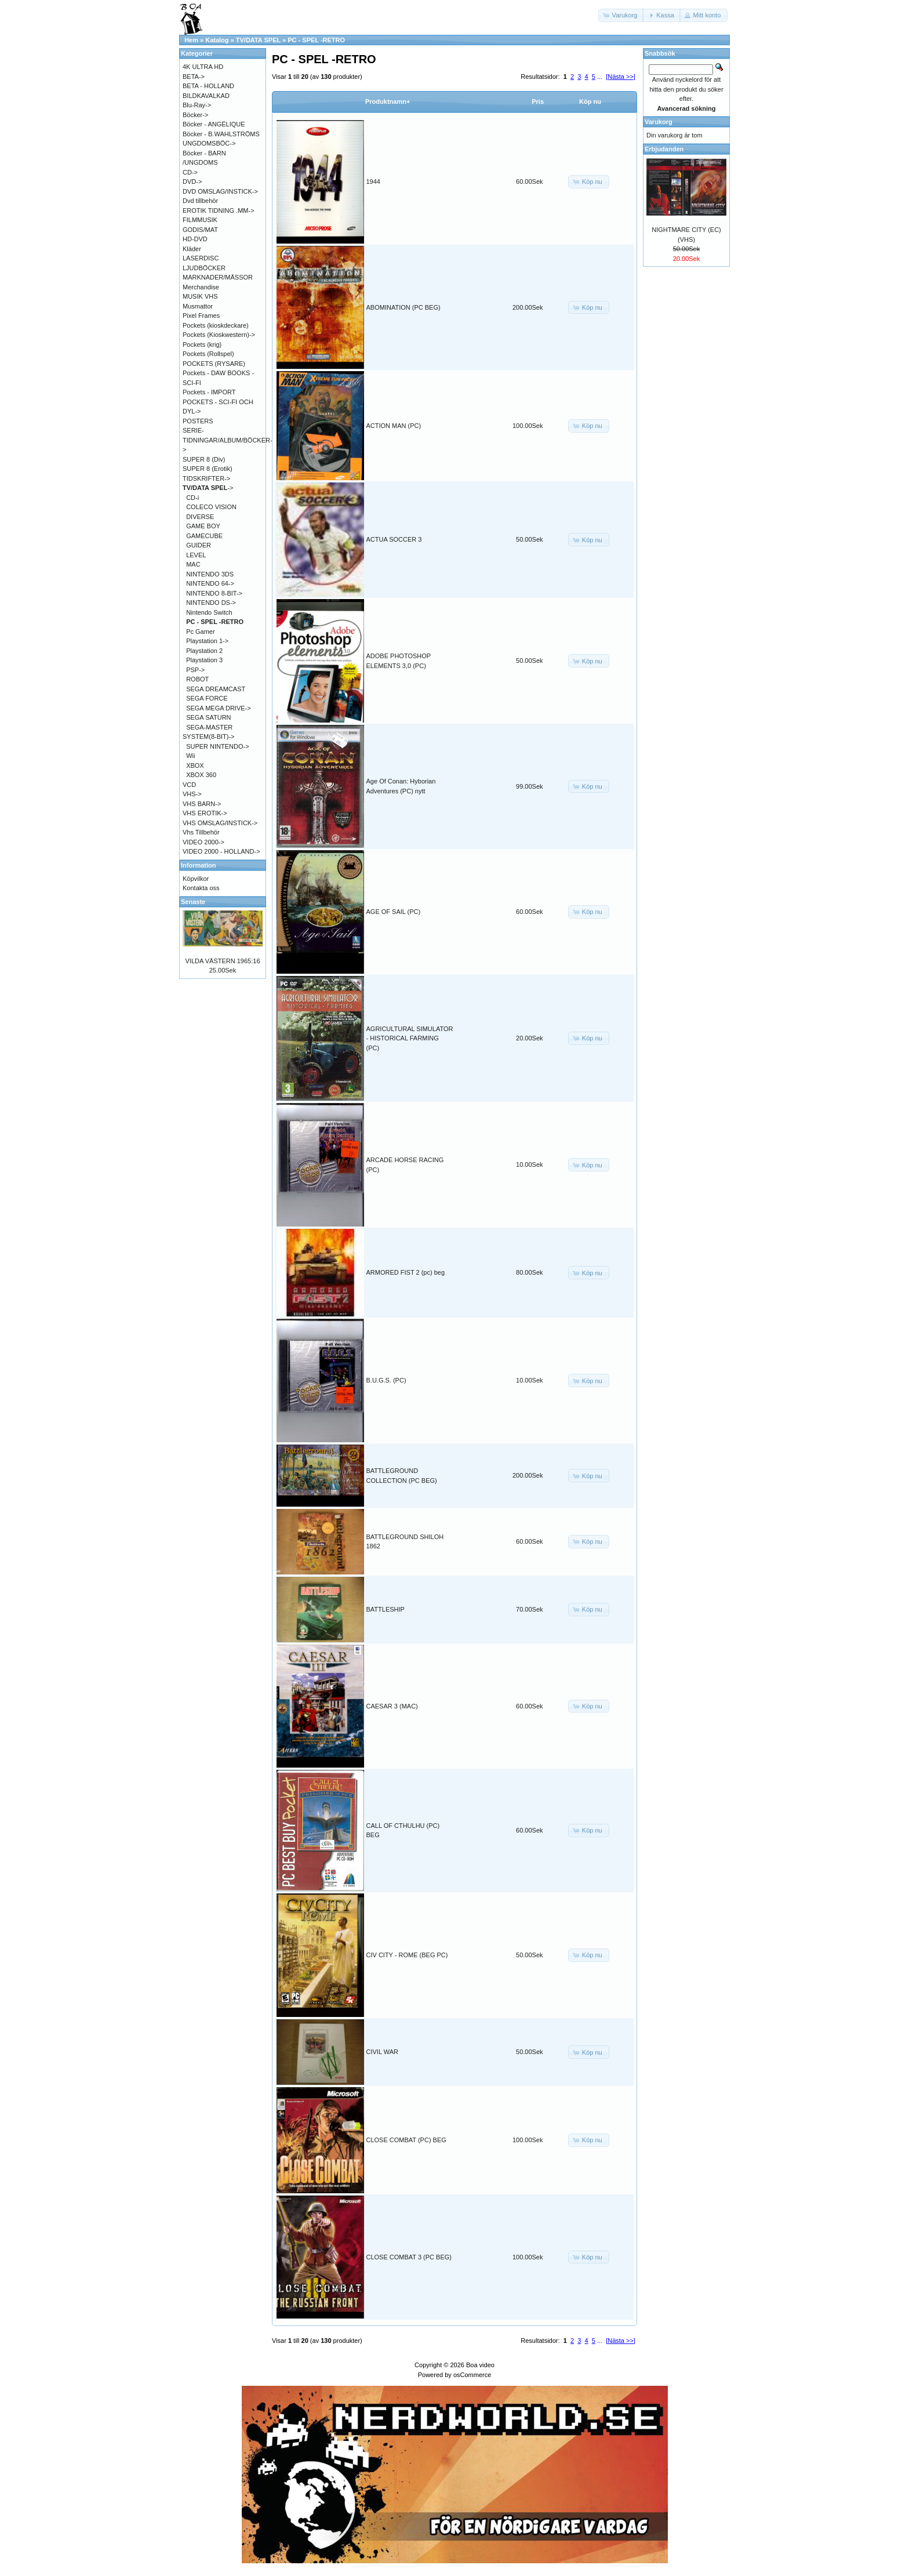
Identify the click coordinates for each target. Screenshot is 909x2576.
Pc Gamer (200, 631)
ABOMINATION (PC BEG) (403, 307)
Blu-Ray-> (197, 104)
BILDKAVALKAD (206, 95)
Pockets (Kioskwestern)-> (219, 334)
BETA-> (194, 76)
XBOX (195, 765)
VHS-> (192, 793)
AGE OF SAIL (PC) (393, 911)
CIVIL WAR (382, 2051)
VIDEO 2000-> (203, 842)
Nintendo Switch (209, 612)
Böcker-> (195, 114)
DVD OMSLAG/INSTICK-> (220, 191)
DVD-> (192, 181)
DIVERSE (200, 516)
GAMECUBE (204, 535)
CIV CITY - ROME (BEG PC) (407, 1954)
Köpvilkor (196, 878)
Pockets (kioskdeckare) (216, 325)
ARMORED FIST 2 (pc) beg (405, 1272)
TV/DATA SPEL (258, 40)
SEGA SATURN (208, 717)
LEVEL (196, 555)
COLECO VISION (211, 506)
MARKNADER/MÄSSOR (218, 277)
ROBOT (197, 679)
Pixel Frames (201, 315)
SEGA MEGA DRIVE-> (218, 708)
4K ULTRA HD (203, 66)
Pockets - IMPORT (209, 392)
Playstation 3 (204, 659)
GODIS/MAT (200, 229)
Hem (191, 40)
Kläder (192, 248)
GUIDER (198, 545)
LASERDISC (201, 258)
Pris (538, 101)
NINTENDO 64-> (210, 583)
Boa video (480, 2364)
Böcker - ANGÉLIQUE (214, 124)
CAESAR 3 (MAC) (392, 1706)
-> (208, 487)
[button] (621, 15)
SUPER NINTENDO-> (217, 746)
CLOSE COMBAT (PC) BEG (406, 2139)
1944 (373, 181)
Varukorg (658, 121)
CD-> (190, 172)
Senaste (193, 901)
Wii (190, 755)
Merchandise (201, 287)
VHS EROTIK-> (205, 813)
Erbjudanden (664, 149)
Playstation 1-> (207, 640)
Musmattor (198, 306)
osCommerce (472, 2374)
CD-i (192, 497)
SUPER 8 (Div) (204, 459)
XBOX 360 (201, 774)
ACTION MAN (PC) (393, 425)
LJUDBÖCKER (204, 267)
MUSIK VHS (200, 296)
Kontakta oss (201, 887)
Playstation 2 (204, 650)
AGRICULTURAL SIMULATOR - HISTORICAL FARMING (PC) (409, 1038)
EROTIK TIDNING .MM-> (218, 210)
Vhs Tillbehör (201, 832)
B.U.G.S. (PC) (386, 1380)
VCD (189, 784)
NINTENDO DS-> (211, 602)
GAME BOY (203, 526)
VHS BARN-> (202, 803)
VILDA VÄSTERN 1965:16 (222, 960)
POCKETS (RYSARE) (214, 363)
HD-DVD (195, 238)
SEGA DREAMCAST (215, 688)
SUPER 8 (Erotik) (207, 468)
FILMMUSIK (200, 219)
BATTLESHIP (385, 1609)
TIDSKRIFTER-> (206, 478)
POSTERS (198, 421)
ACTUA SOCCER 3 (394, 539)
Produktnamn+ (387, 101)
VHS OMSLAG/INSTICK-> (220, 822)
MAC (193, 564)
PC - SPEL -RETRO (316, 40)
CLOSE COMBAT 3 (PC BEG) (409, 2257)
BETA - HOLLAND (208, 85)
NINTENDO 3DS (210, 574)
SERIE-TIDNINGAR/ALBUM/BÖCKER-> (227, 440)
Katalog (216, 40)
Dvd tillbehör (200, 200)
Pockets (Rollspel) (208, 353)
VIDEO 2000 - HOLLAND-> (221, 851)
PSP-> (195, 669)
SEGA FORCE (207, 698)
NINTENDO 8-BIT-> (214, 593)
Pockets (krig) (202, 344)
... (599, 76)
